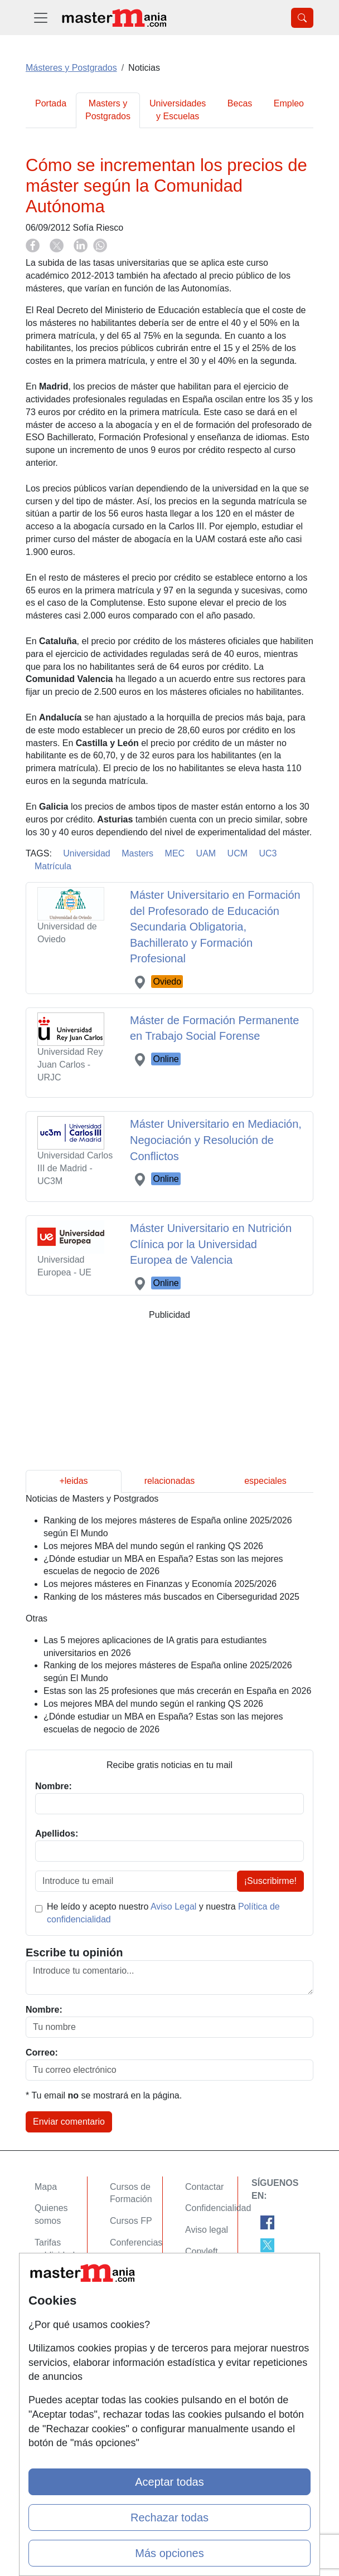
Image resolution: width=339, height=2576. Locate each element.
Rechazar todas (169, 2517)
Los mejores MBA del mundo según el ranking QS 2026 (153, 1546)
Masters (137, 853)
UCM (237, 853)
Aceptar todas (169, 2482)
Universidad (86, 853)
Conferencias (136, 2242)
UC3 (268, 853)
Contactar (204, 2187)
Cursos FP (131, 2221)
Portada (50, 103)
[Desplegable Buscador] (302, 18)
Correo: (42, 2052)
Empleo (289, 103)
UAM (206, 853)
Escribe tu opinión (74, 1952)
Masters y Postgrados (107, 110)
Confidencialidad (218, 2208)
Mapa (46, 2187)
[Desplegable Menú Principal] (41, 17)
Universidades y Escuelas (177, 110)
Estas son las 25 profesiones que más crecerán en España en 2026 (177, 1691)
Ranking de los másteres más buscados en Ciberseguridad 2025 (171, 1596)
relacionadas (169, 1481)
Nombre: (44, 2009)
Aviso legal (206, 2229)
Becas (239, 103)
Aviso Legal (173, 1906)
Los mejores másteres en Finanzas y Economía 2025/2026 (160, 1584)
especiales (265, 1481)
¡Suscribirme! (270, 1881)
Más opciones (169, 2553)
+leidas (73, 1481)
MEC (175, 853)
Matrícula (53, 866)
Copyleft (201, 2251)
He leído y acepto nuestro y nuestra (163, 1913)
